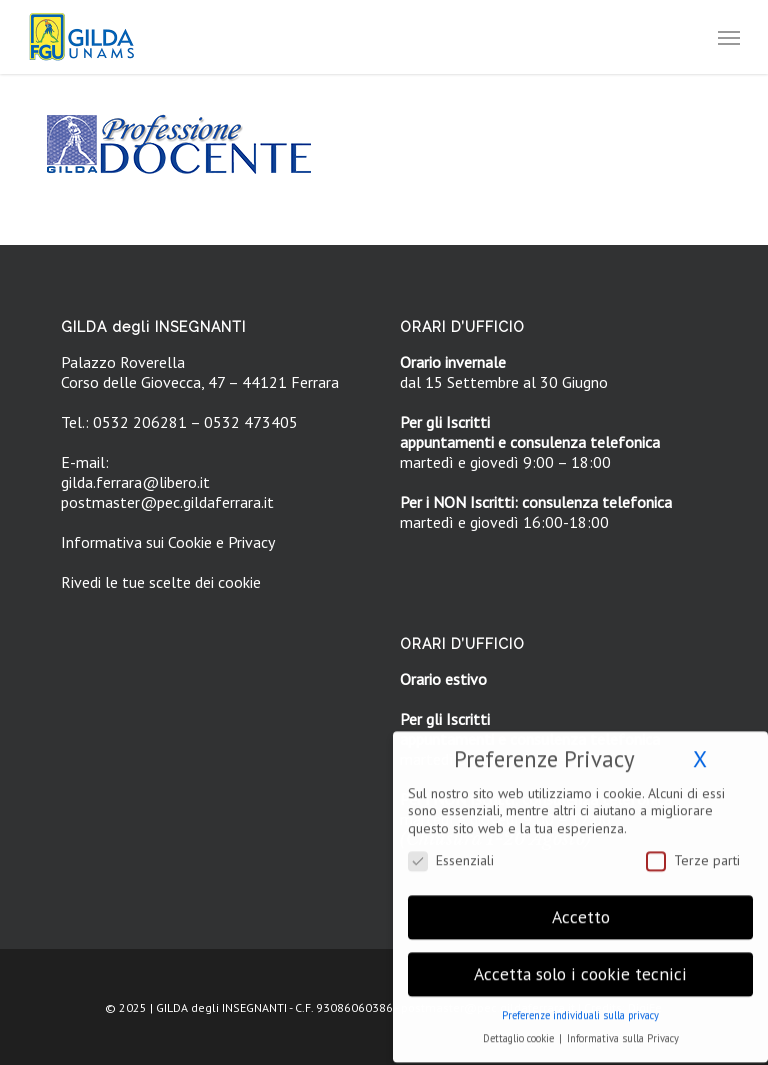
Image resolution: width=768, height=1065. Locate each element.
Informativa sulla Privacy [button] (623, 1030)
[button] (729, 37)
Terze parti (693, 851)
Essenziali (451, 851)
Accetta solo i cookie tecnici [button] (580, 965)
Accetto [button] (581, 908)
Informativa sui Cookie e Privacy (168, 542)
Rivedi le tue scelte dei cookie (161, 582)
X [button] (700, 750)
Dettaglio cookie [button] (520, 1030)
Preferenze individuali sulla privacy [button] (580, 1007)
